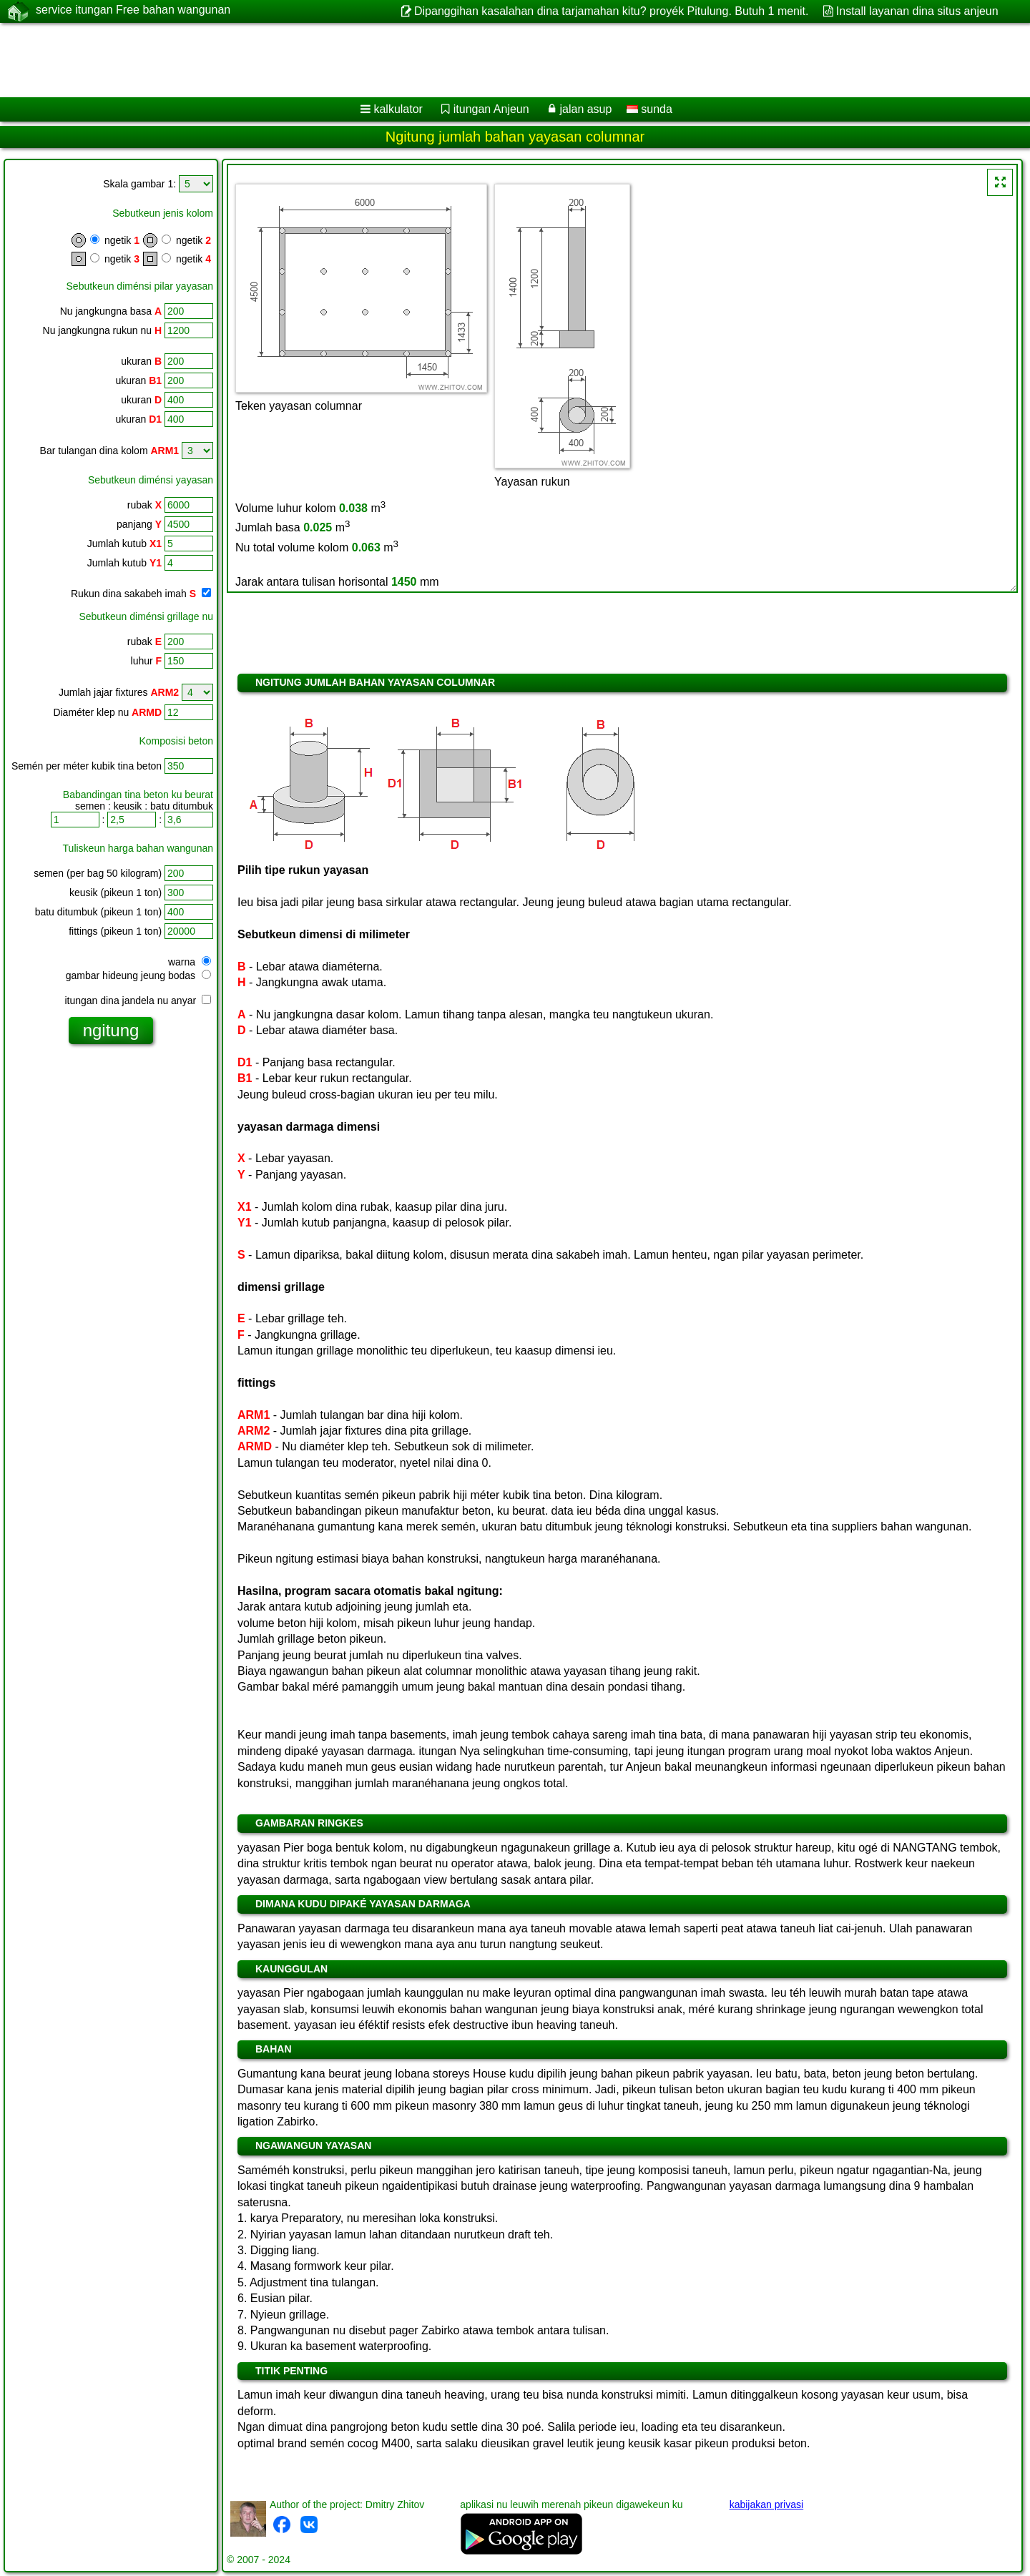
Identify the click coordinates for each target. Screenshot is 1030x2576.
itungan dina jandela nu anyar (137, 1000)
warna (189, 962)
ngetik (113, 240)
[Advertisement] (434, 60)
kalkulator (397, 109)
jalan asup (585, 109)
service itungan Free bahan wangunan (133, 11)
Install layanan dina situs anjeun (917, 11)
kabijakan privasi (767, 2504)
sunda (649, 109)
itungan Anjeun (491, 109)
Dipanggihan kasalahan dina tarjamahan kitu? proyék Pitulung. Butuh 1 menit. (611, 11)
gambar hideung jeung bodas (138, 975)
